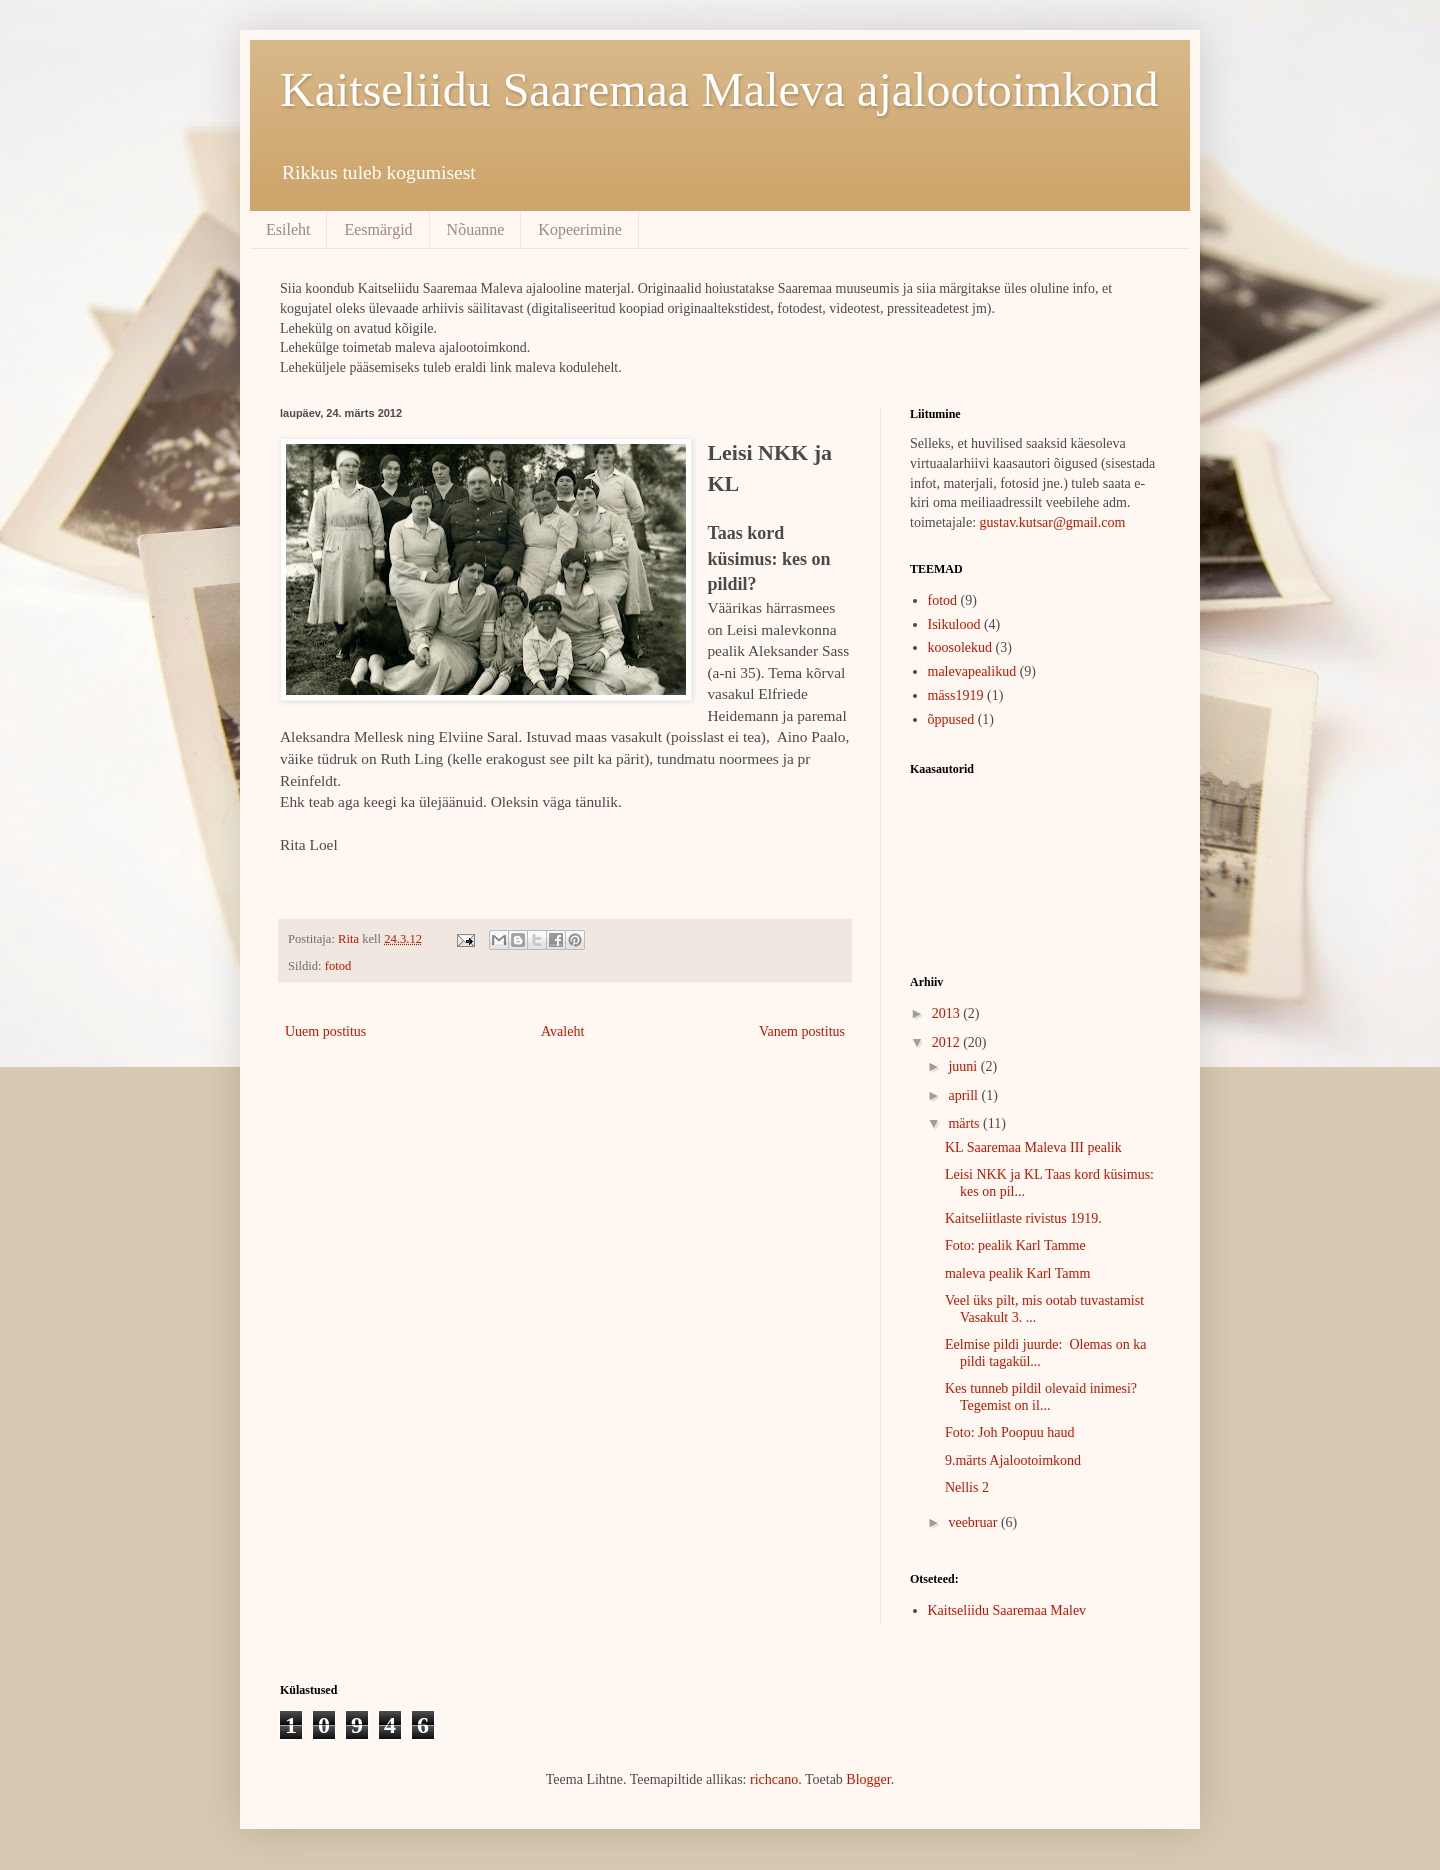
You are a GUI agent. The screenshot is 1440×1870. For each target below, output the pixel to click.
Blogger (868, 1779)
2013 (948, 1013)
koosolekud (960, 647)
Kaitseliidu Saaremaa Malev (1007, 1610)
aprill (964, 1095)
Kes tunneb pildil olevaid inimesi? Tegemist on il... (1043, 1397)
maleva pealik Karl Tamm (1017, 1273)
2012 (948, 1042)
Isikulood (954, 624)
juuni (964, 1066)
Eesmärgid (378, 229)
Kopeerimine (580, 229)
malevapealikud (972, 671)
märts (965, 1123)
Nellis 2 (967, 1487)
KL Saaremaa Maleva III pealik (1033, 1147)
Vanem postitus (802, 1031)
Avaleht (562, 1031)
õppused (951, 719)
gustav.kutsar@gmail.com (1053, 522)
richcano (774, 1779)
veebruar (974, 1522)
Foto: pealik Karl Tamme (1015, 1245)
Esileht (288, 229)
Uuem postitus (325, 1031)
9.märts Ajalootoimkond (1013, 1460)
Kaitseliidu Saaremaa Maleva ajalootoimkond (719, 89)
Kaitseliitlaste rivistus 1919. (1023, 1218)
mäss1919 (956, 695)
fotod (338, 966)
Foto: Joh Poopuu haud (1010, 1432)
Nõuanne (476, 229)
